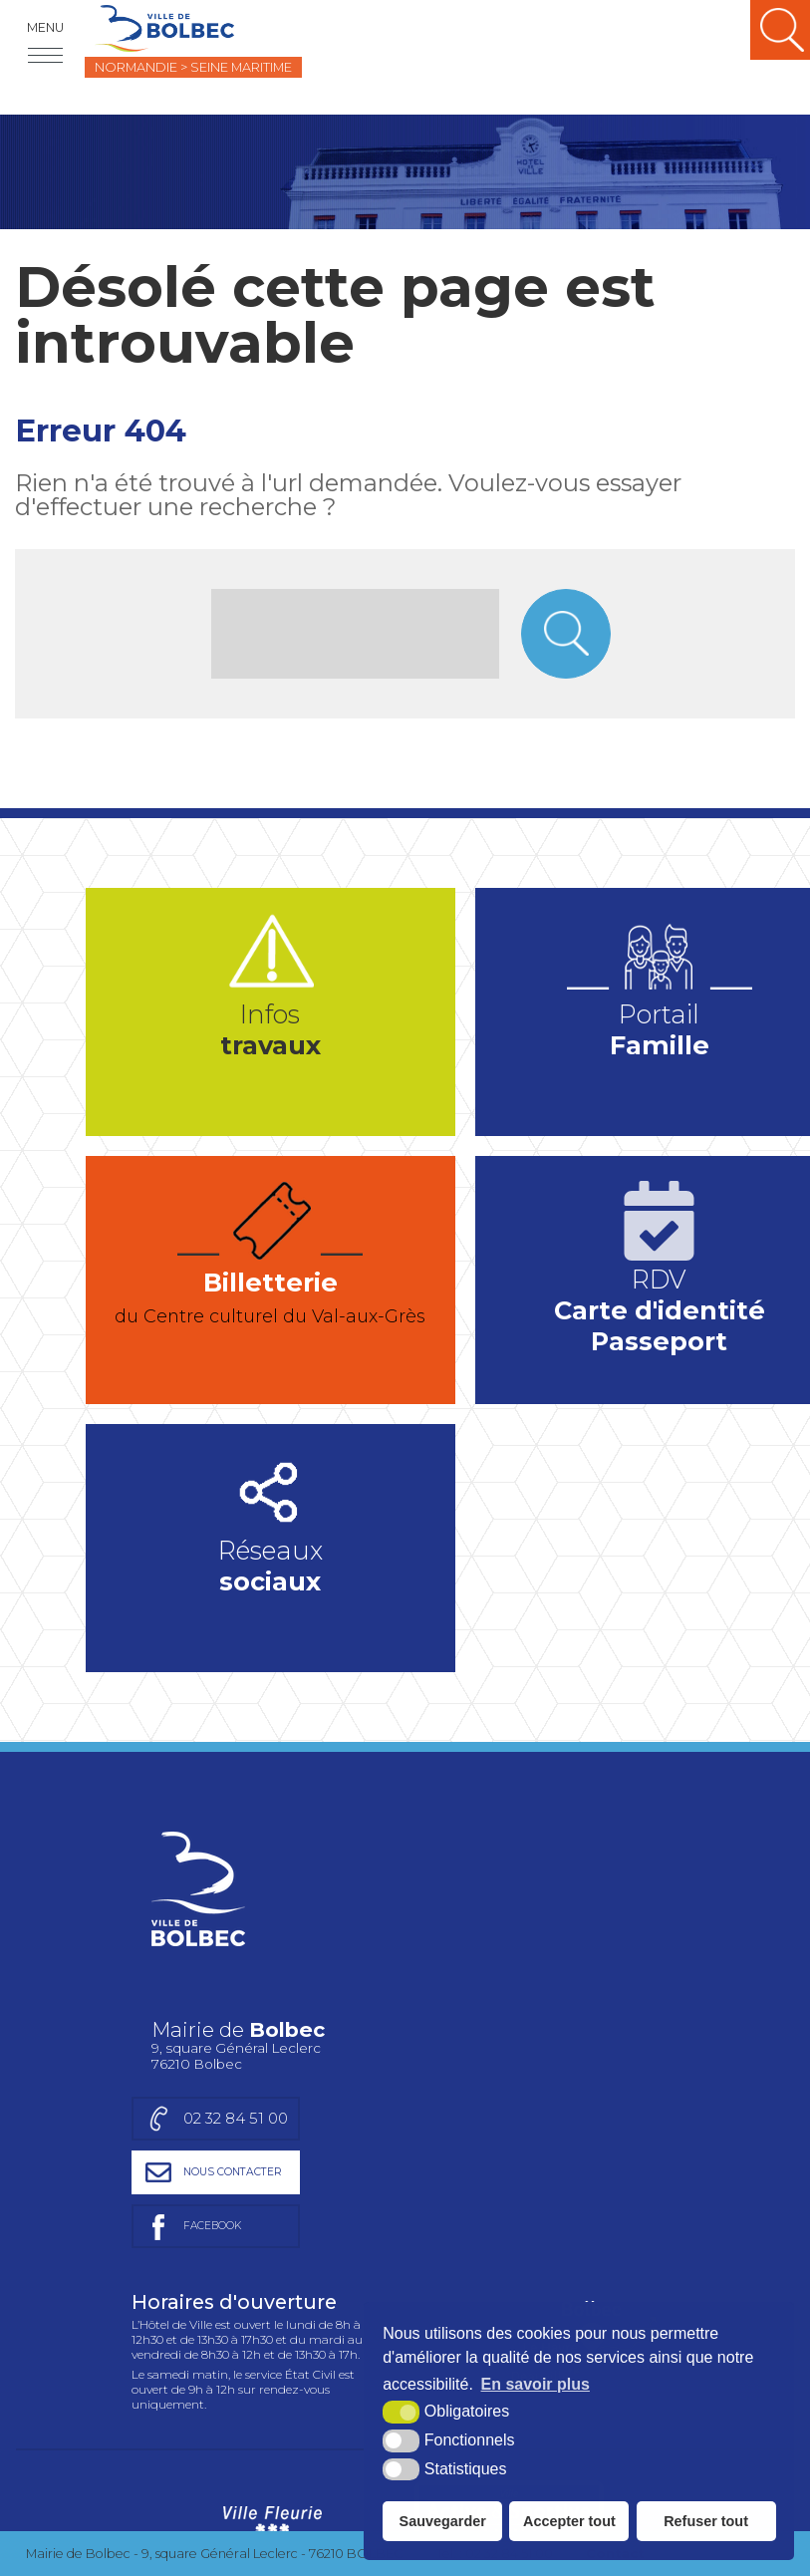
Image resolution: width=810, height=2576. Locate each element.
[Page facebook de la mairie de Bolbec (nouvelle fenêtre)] (559, 1947)
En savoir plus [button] (535, 2384)
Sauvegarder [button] (443, 2521)
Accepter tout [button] (569, 2521)
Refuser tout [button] (706, 2521)
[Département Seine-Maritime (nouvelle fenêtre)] (355, 2457)
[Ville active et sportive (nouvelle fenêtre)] (509, 2250)
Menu (45, 27)
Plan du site (250, 2339)
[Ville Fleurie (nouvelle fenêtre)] (269, 2250)
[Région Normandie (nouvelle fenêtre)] (272, 2457)
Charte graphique (130, 2339)
